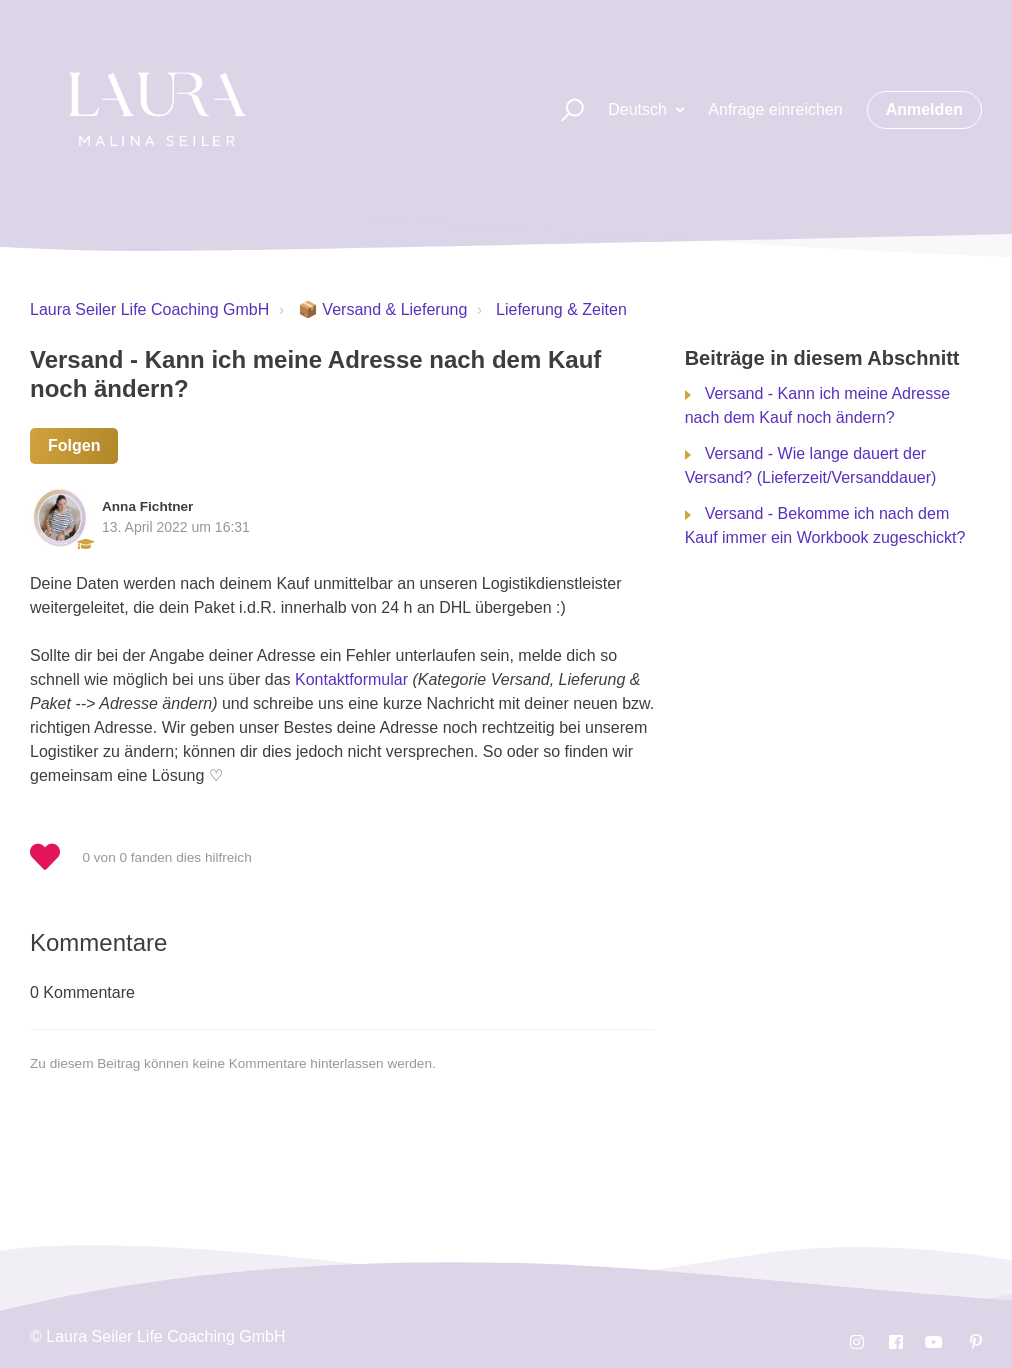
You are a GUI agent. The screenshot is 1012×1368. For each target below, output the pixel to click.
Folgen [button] (74, 445)
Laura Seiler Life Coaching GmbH (149, 309)
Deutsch (639, 109)
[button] (563, 110)
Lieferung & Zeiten (561, 309)
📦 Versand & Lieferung (382, 309)
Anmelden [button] (924, 109)
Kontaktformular (351, 679)
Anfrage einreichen (775, 109)
